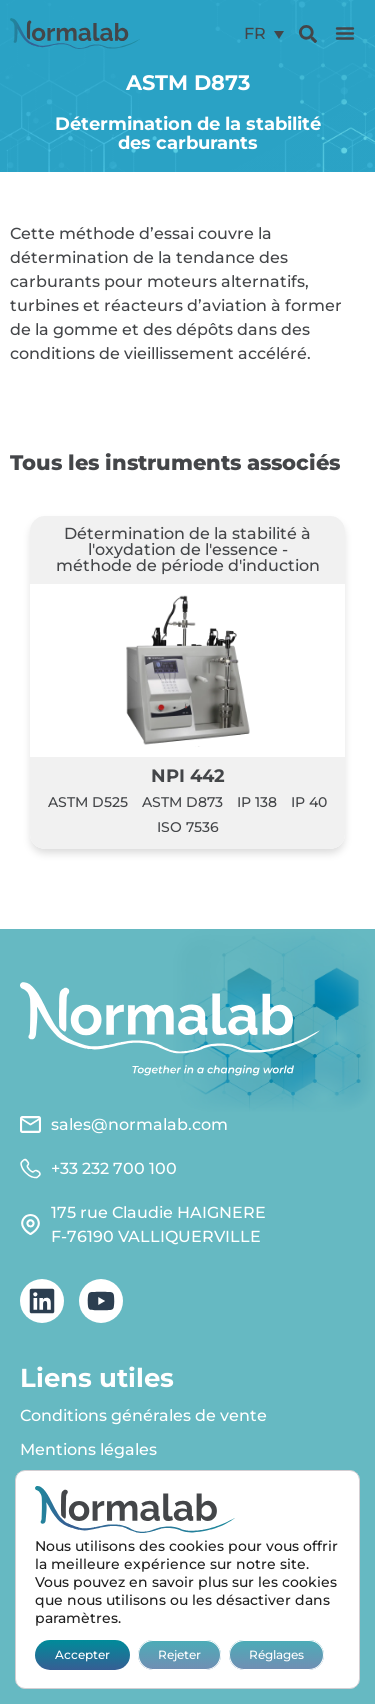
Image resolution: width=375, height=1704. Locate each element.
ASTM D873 (182, 802)
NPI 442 (188, 775)
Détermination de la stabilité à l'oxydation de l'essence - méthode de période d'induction (188, 549)
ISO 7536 (188, 827)
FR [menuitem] (255, 33)
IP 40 (309, 802)
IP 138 (257, 802)
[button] (345, 33)
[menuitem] (264, 33)
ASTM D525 (88, 802)
